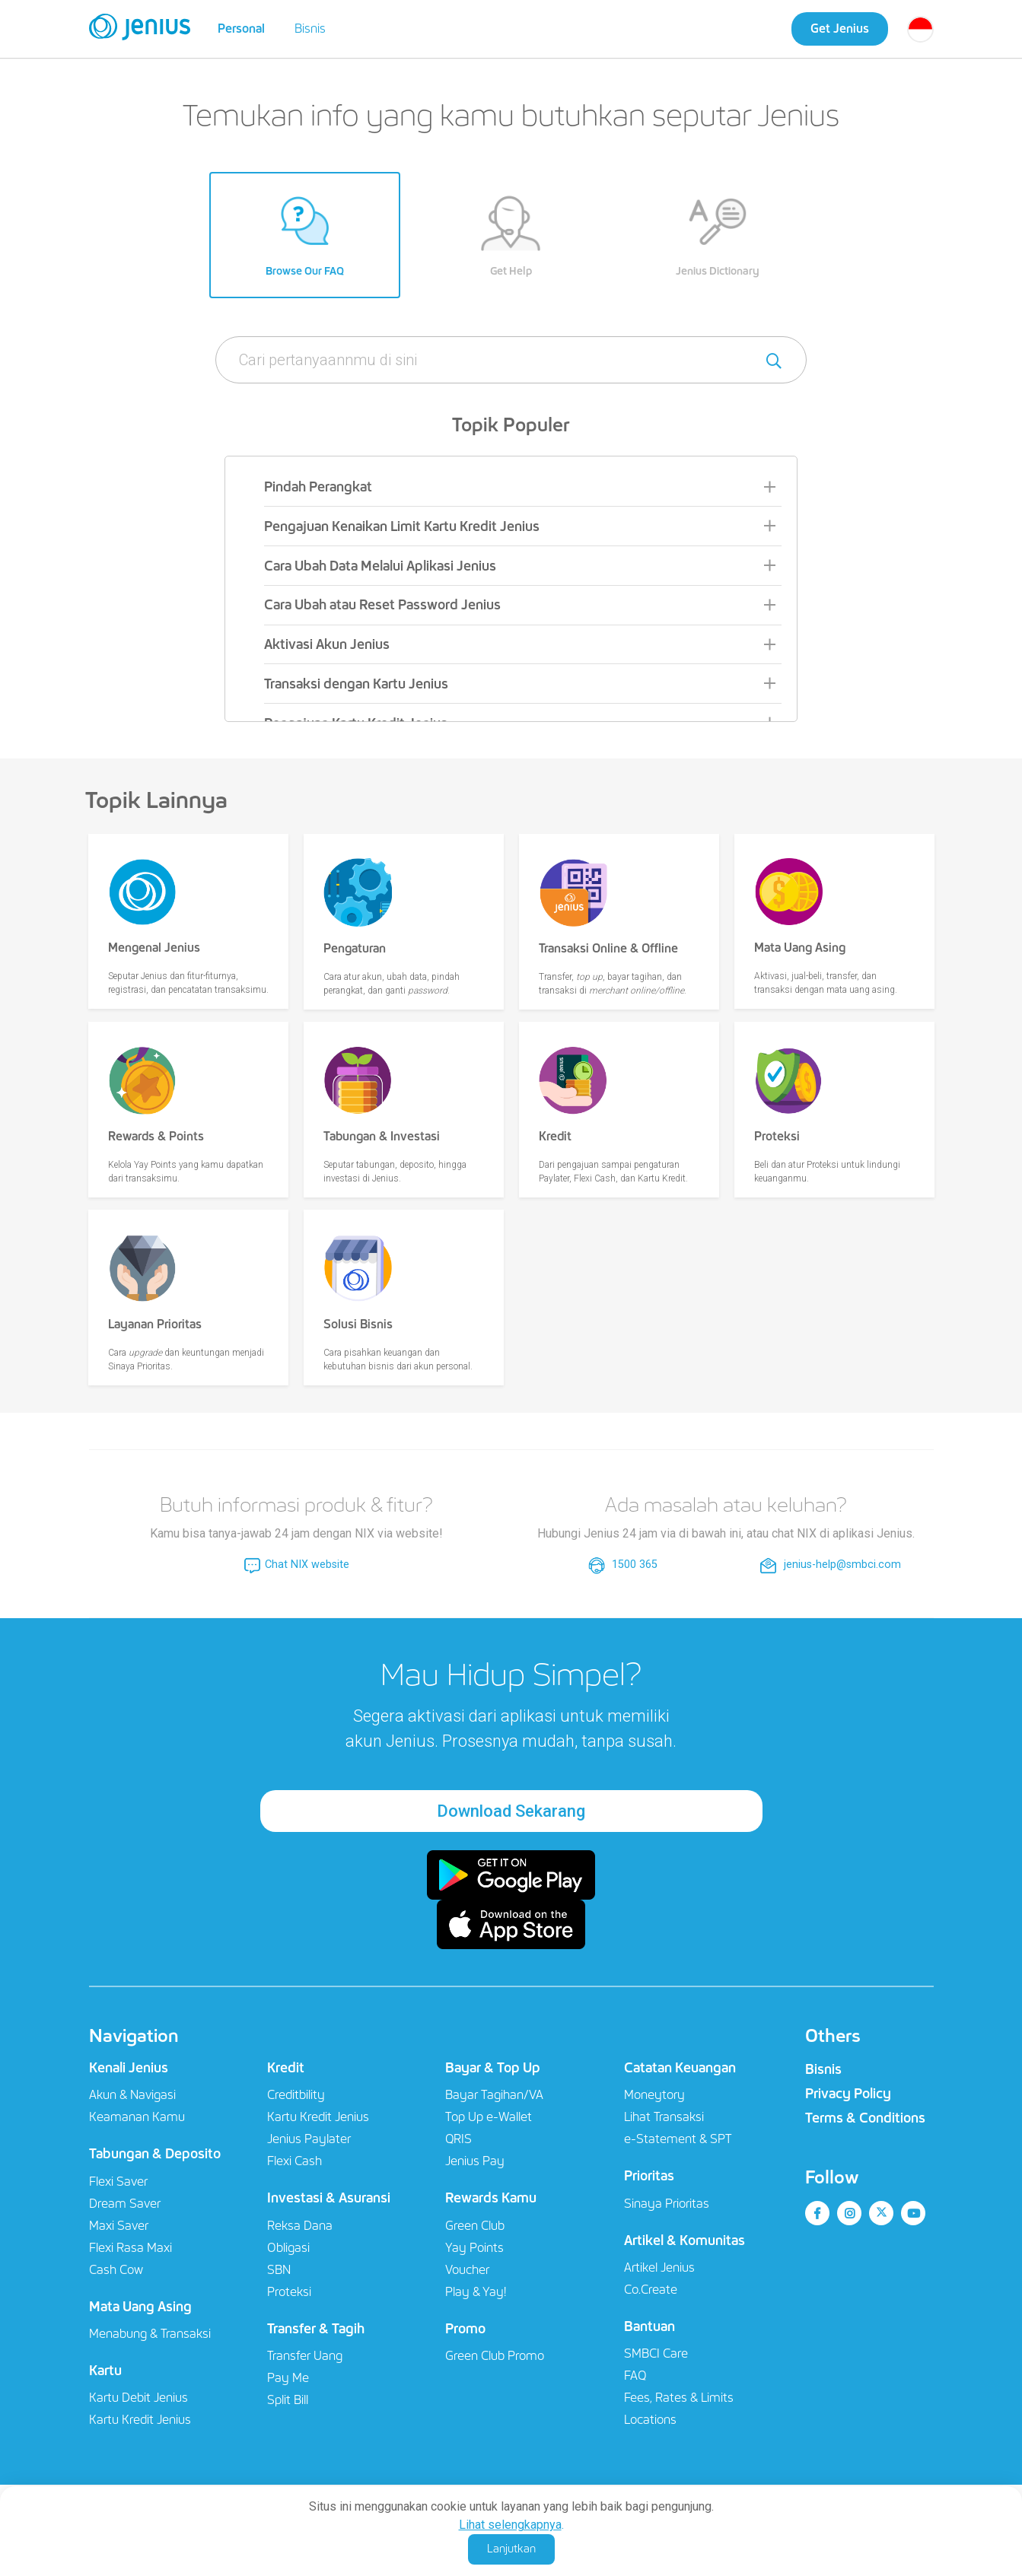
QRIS (458, 2139)
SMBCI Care (656, 2353)
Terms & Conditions (865, 2118)
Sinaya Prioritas (666, 2203)
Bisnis (310, 28)
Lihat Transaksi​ (664, 2117)
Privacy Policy (848, 2093)
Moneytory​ (654, 2095)
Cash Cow (116, 2270)
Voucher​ (467, 2270)
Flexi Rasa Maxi (130, 2247)
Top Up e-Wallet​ (488, 2117)
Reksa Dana (300, 2225)
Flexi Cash (294, 2161)
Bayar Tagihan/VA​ (494, 2095)
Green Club (475, 2225)
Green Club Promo (494, 2356)
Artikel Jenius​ (659, 2267)
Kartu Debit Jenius (138, 2397)
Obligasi (288, 2247)
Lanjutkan (511, 2548)
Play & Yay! (475, 2292)
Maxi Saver (118, 2225)
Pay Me (288, 2378)
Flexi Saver (118, 2181)
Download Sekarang (511, 1811)
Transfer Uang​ (304, 2356)
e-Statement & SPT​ (678, 2139)
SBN (279, 2270)
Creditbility (296, 2095)
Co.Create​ (650, 2289)
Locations (650, 2419)
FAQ (635, 2375)
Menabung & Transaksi (150, 2333)
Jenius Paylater (309, 2139)
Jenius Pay (475, 2161)
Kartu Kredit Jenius (140, 2419)
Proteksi (289, 2292)
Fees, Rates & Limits (679, 2397)
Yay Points (474, 2247)
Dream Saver (125, 2203)
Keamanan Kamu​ (137, 2117)
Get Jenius (839, 28)
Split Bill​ (287, 2400)
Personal (241, 28)
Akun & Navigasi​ (132, 2095)
